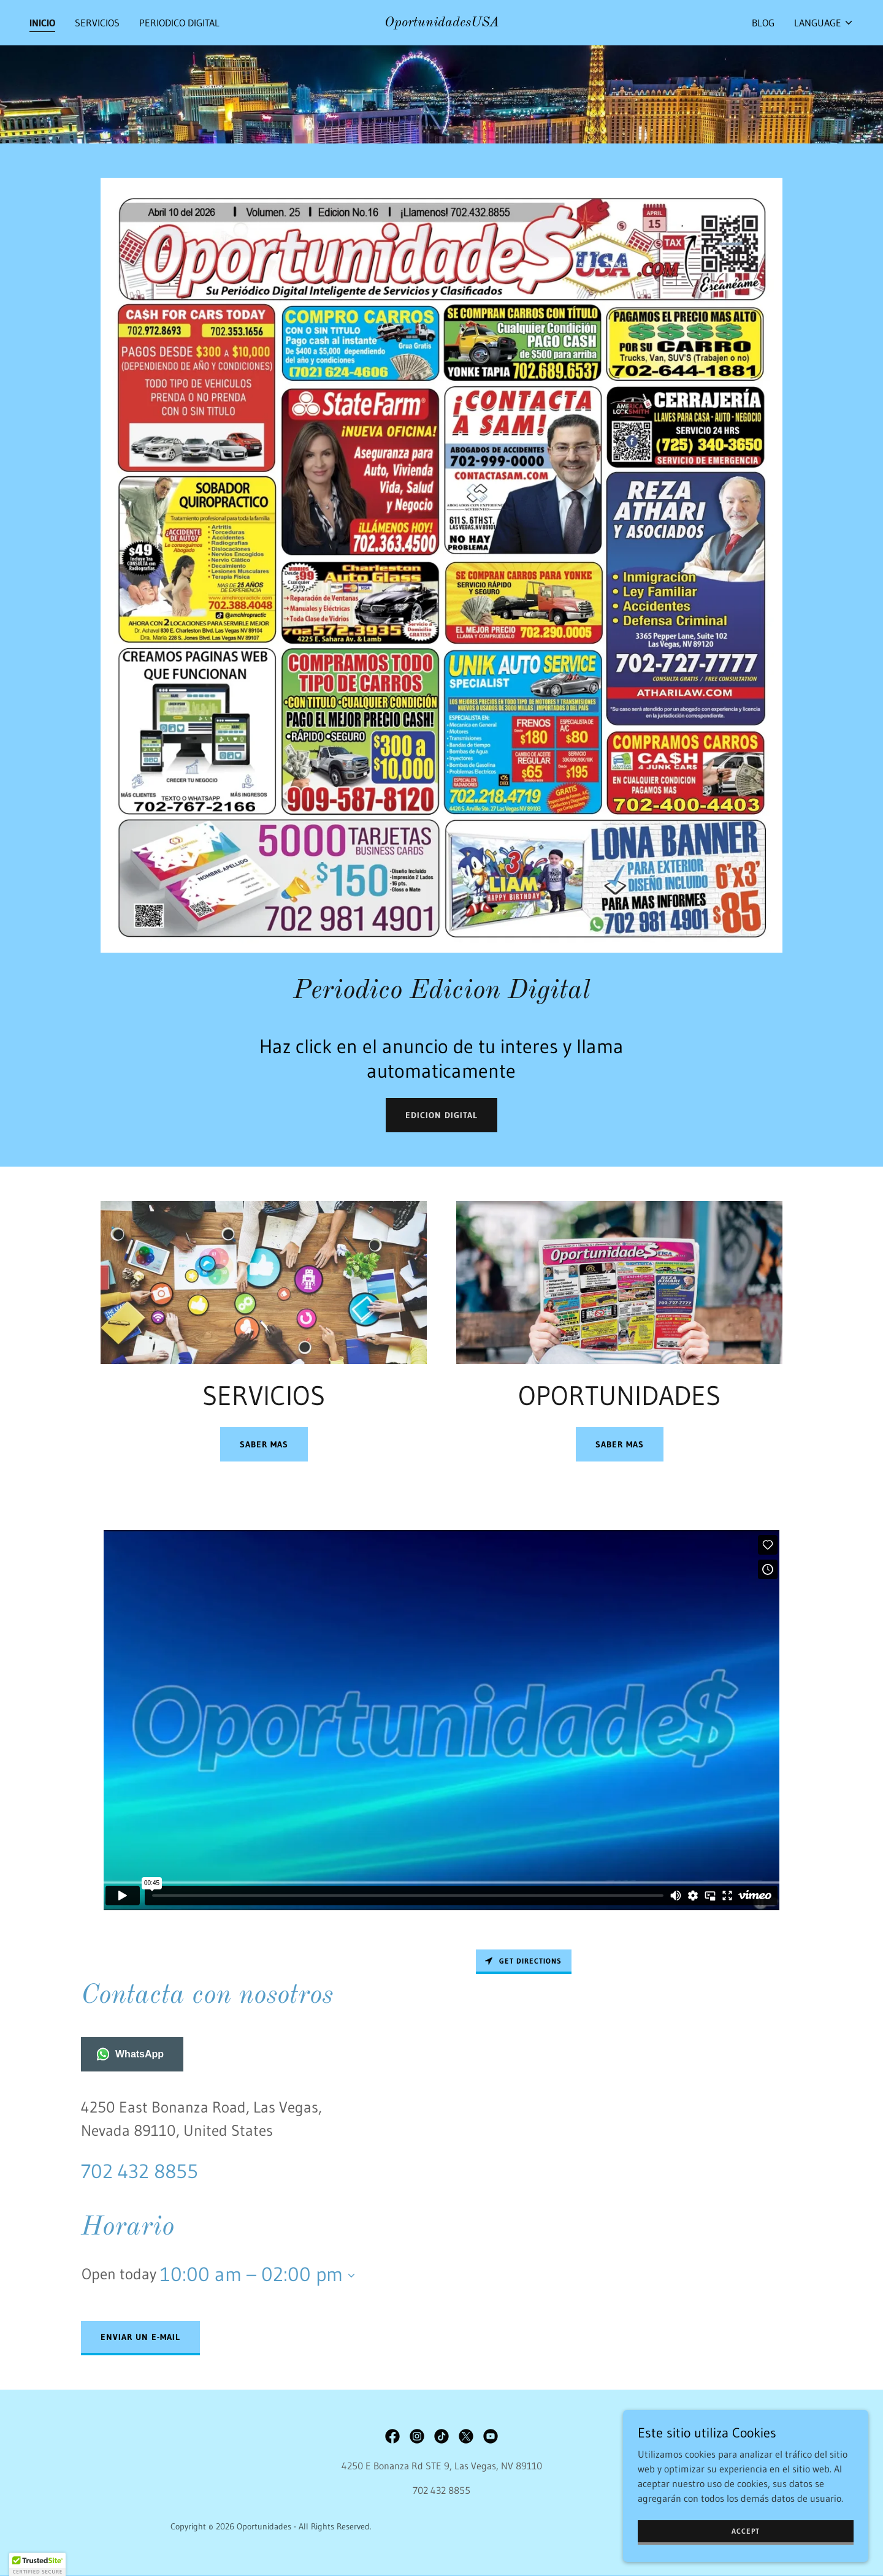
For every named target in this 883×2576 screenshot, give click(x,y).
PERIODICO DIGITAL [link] (179, 23)
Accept (746, 2531)
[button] (824, 22)
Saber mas (619, 1444)
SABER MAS (264, 1444)
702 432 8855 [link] (139, 2171)
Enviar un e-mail (140, 2336)
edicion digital (441, 1115)
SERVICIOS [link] (97, 23)
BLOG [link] (763, 23)
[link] (441, 23)
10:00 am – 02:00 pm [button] (251, 2274)
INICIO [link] (42, 23)
